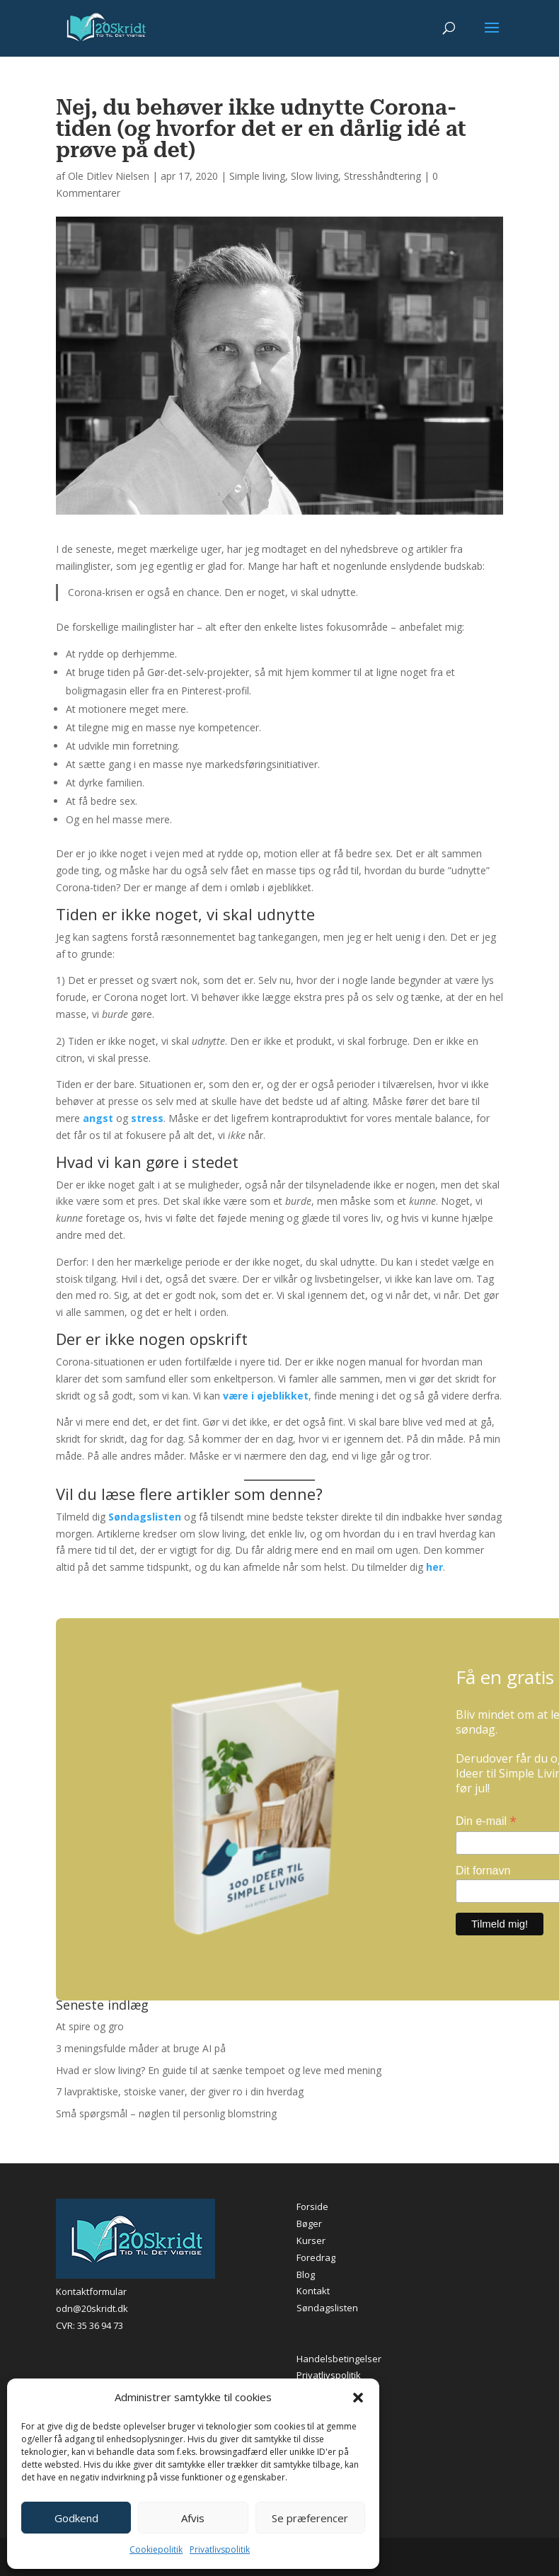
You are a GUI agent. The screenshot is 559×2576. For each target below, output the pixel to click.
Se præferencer (310, 2518)
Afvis (192, 2518)
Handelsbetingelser (338, 2358)
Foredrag (315, 2257)
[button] (358, 2398)
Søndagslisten (327, 2307)
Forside (312, 2206)
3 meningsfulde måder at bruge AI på (141, 2048)
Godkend (76, 2518)
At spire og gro (90, 2026)
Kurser (310, 2240)
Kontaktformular (91, 2291)
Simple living (257, 176)
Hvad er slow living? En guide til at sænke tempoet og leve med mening (218, 2070)
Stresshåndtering (382, 176)
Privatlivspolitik (220, 2549)
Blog (305, 2274)
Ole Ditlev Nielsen (108, 176)
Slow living (314, 176)
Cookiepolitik (156, 2549)
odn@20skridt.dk (92, 2308)
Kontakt (313, 2290)
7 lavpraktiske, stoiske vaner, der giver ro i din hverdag (180, 2091)
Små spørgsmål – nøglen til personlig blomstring (166, 2113)
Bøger (309, 2223)
